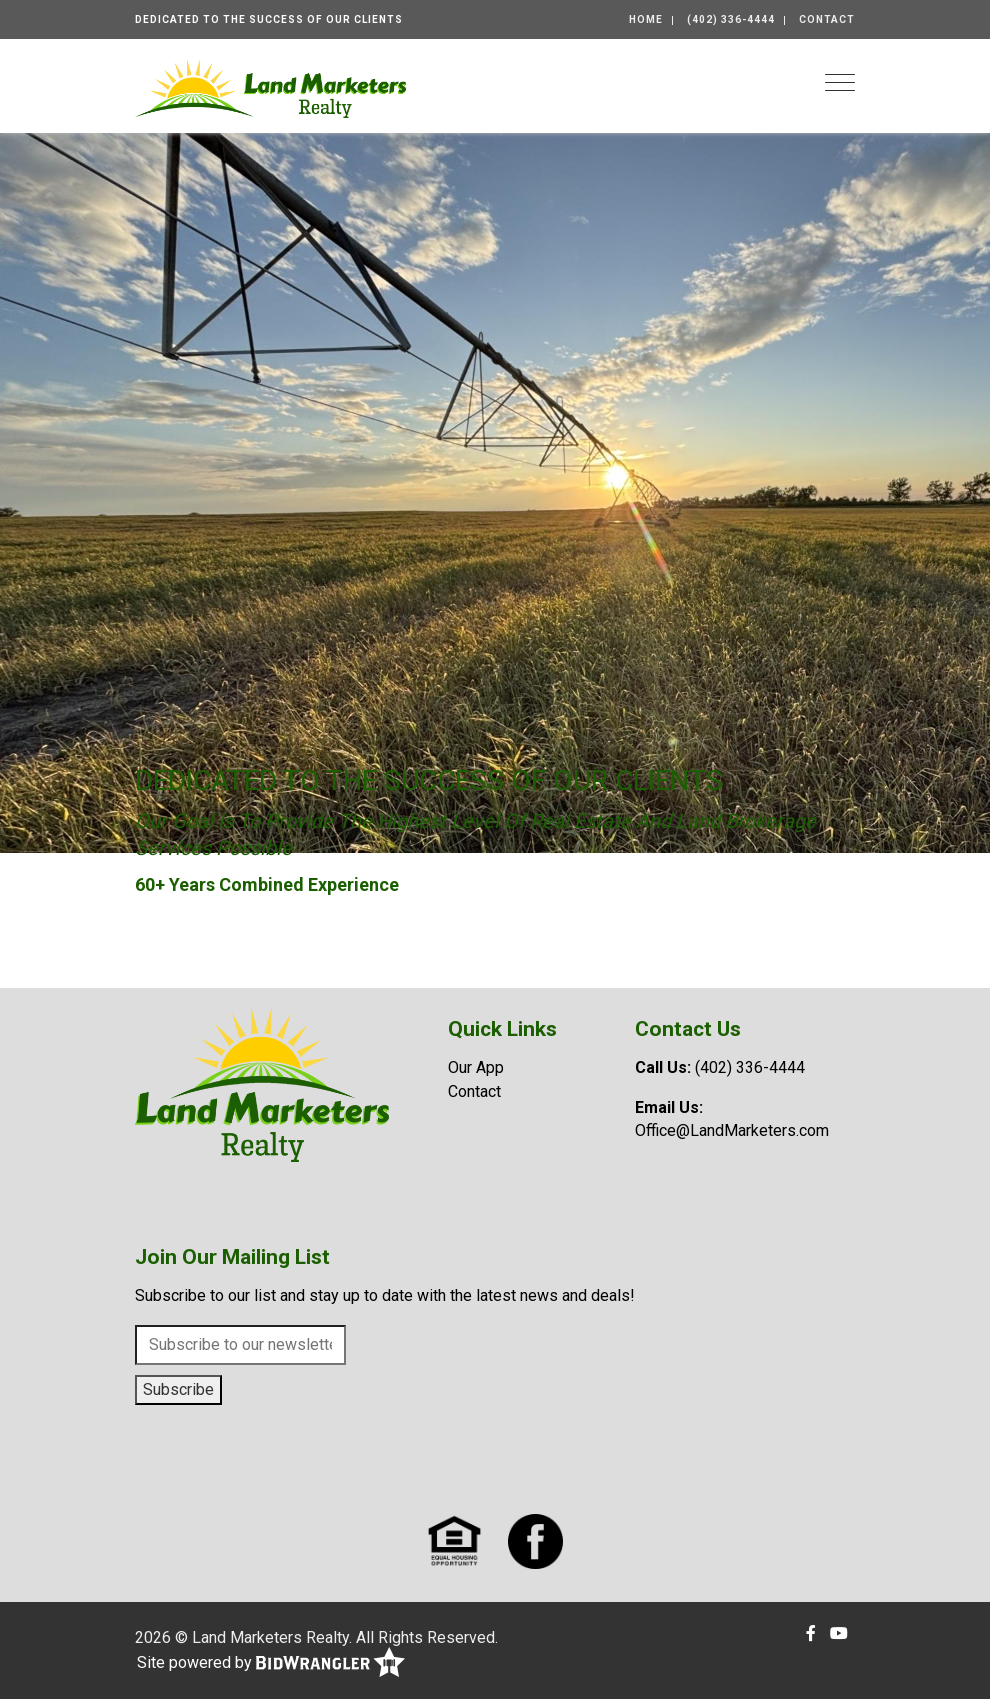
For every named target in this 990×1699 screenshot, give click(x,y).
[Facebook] (811, 1633)
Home (646, 19)
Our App (476, 1067)
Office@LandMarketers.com (732, 1130)
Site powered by (271, 1663)
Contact (827, 19)
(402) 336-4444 (731, 19)
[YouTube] (839, 1633)
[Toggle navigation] (840, 82)
